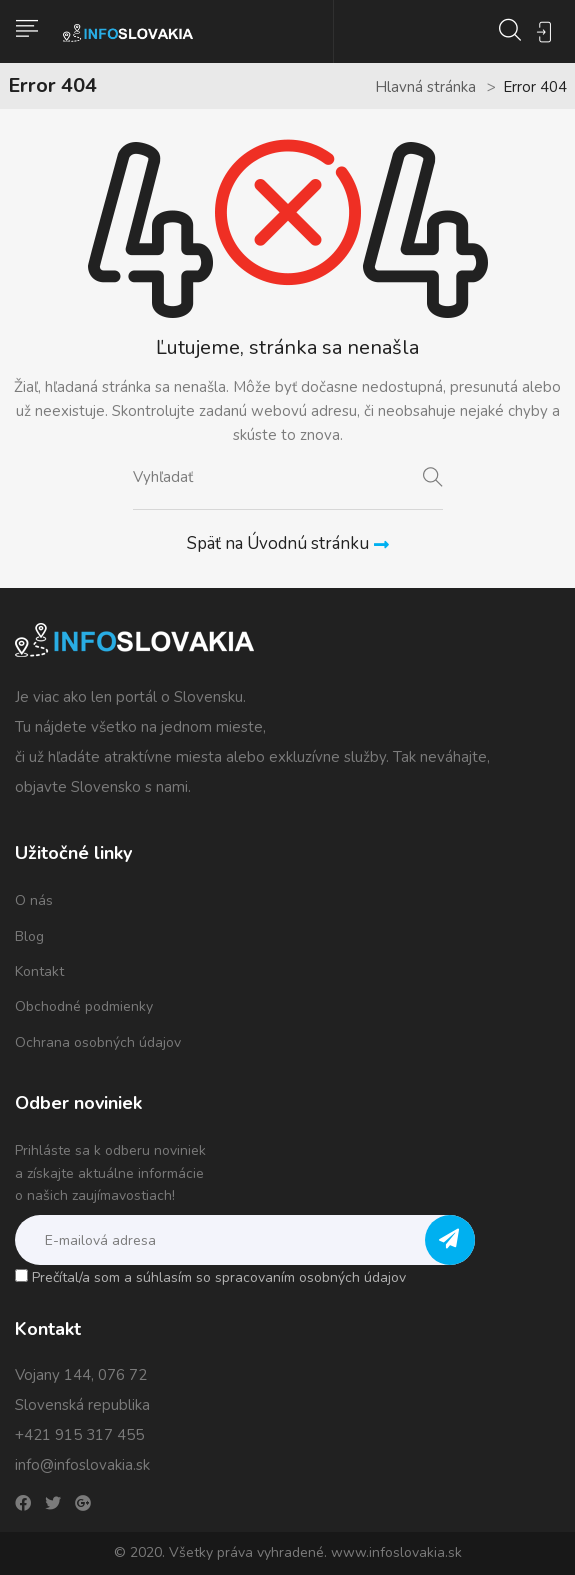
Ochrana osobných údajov (98, 1042)
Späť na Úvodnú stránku (288, 543)
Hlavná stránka (425, 87)
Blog (29, 936)
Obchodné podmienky (84, 1006)
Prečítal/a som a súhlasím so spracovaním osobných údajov (219, 1277)
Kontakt (39, 971)
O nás (34, 900)
